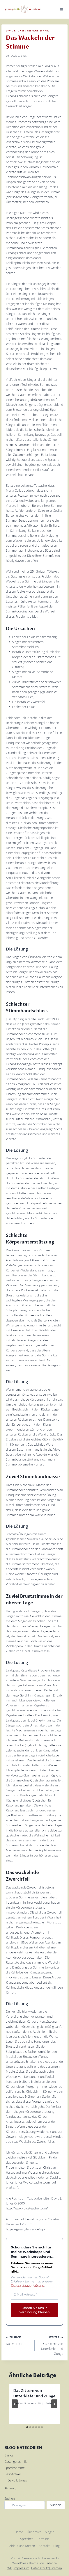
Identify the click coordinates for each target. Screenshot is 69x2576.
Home (19, 2532)
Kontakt (44, 2546)
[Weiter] (54, 2403)
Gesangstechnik (38, 30)
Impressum (21, 2568)
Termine (43, 2539)
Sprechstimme (14, 2468)
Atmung (9, 2488)
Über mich (34, 2532)
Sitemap (56, 2568)
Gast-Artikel (12, 2474)
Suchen (9, 2498)
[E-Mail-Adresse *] (34, 2295)
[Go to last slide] (15, 2403)
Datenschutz (40, 2568)
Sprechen (26, 2539)
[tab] (27, 2427)
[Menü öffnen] (61, 9)
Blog (56, 2546)
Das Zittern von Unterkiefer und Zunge (50, 2345)
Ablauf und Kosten (22, 2546)
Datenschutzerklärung (27, 2285)
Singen (49, 2532)
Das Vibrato (18, 2340)
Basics (8, 2455)
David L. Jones (15, 30)
